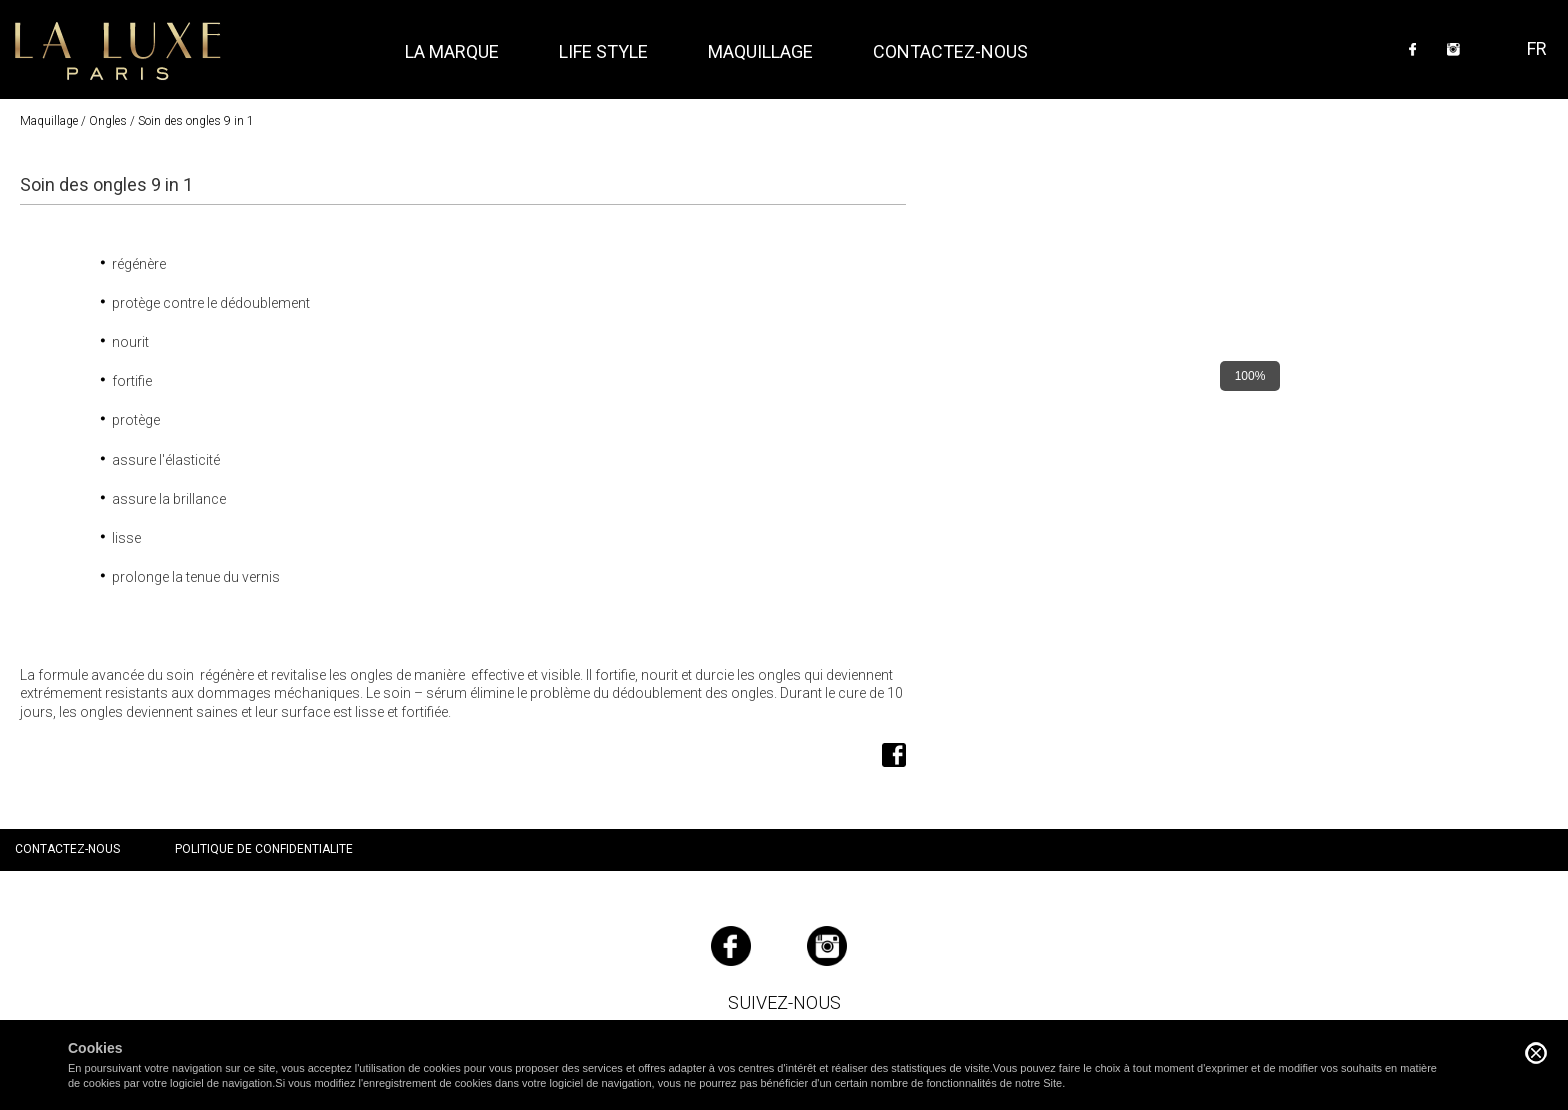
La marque (452, 51)
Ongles (108, 121)
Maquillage (49, 121)
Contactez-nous (950, 51)
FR (1537, 48)
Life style (603, 51)
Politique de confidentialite (264, 849)
